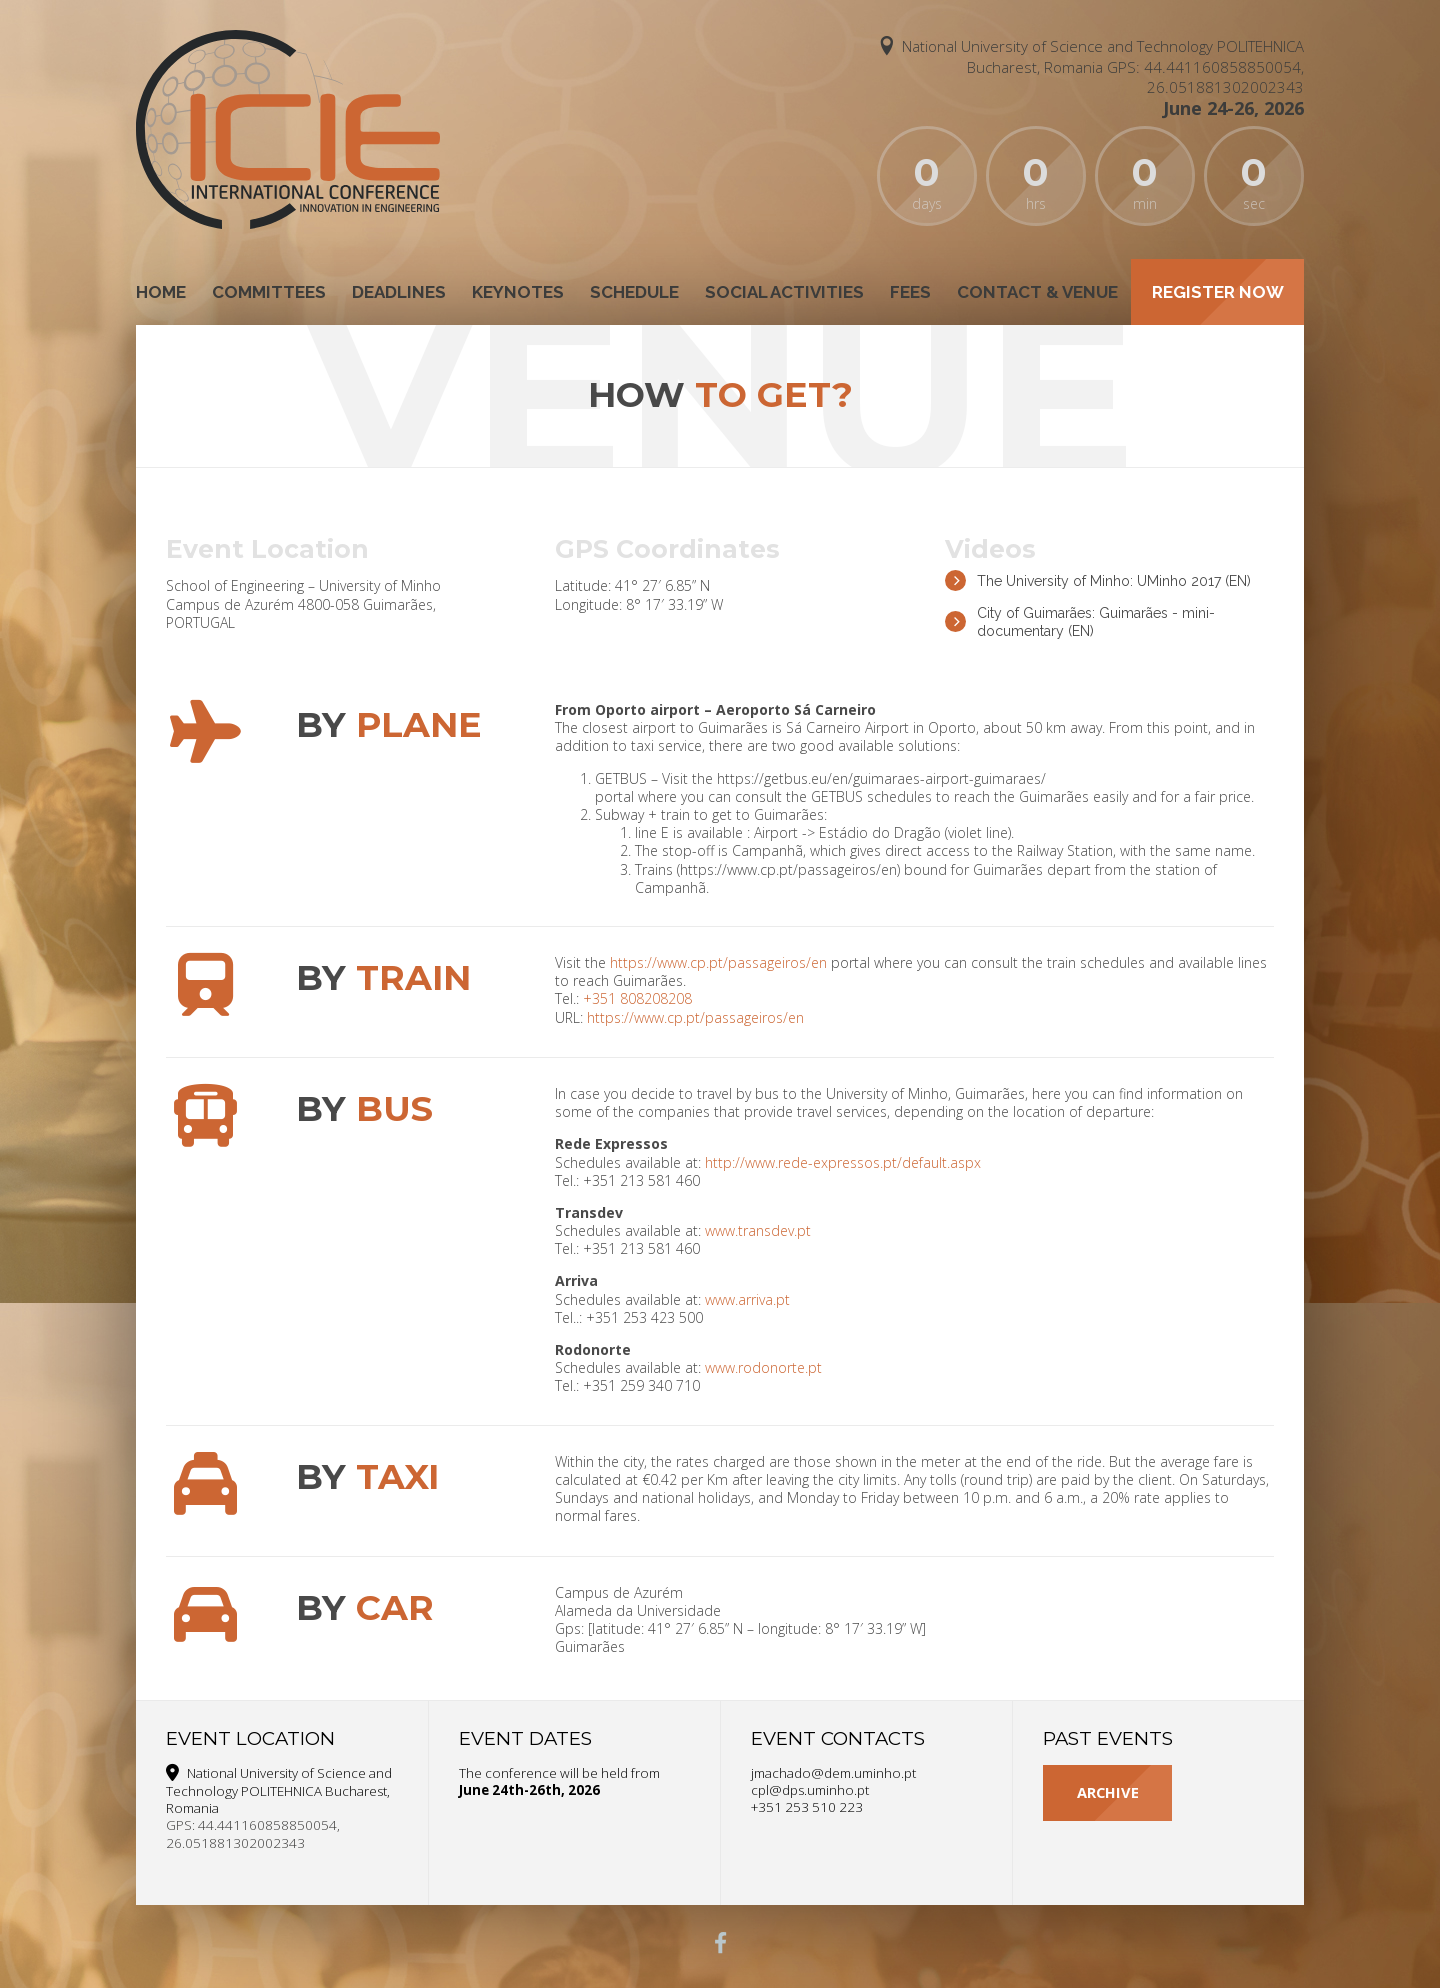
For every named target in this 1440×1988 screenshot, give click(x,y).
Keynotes (518, 292)
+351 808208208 (637, 998)
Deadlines (399, 292)
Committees (269, 292)
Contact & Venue (1037, 292)
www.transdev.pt (758, 1230)
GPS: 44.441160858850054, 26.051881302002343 (1205, 76)
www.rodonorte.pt (763, 1367)
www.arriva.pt (747, 1299)
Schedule (634, 292)
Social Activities (784, 292)
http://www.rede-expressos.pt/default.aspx (843, 1162)
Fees (910, 292)
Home (161, 292)
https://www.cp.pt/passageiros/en (718, 962)
